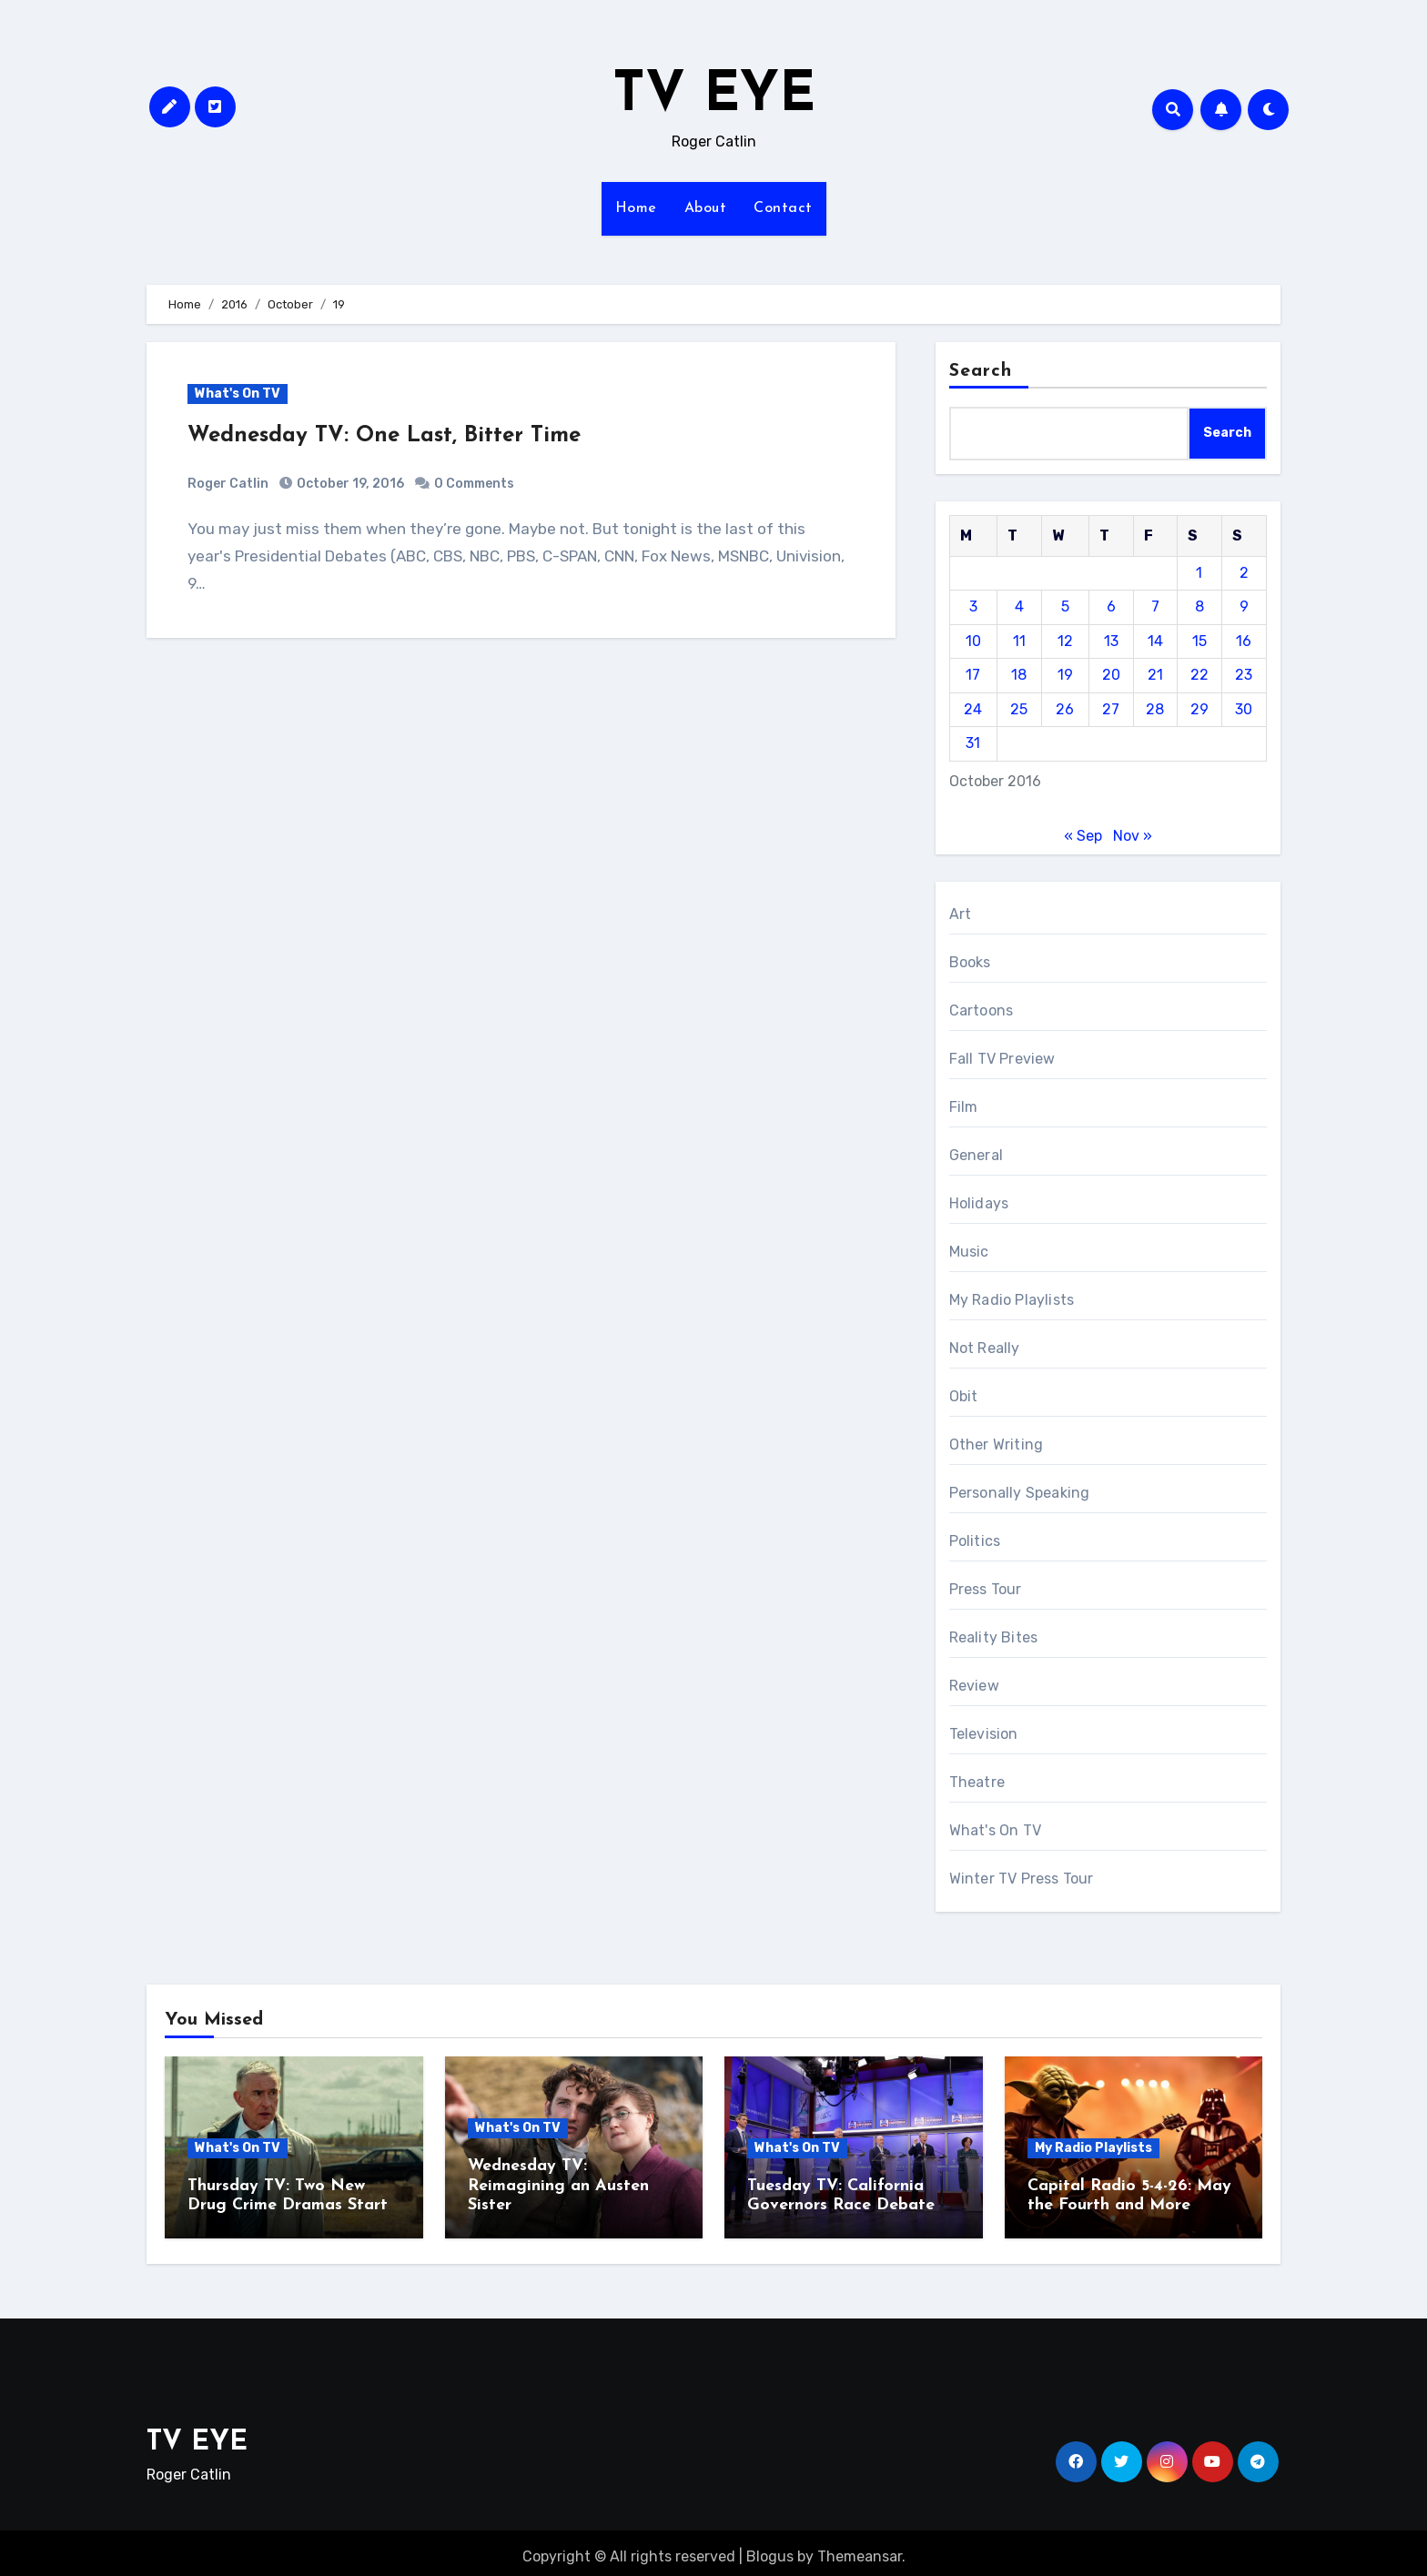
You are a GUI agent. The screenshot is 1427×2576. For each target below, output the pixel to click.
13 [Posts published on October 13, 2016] (1111, 641)
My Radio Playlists (1012, 1299)
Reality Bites (993, 1637)
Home (636, 208)
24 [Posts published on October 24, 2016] (973, 709)
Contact (783, 208)
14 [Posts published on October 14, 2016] (1155, 641)
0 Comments (474, 483)
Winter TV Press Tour (1021, 1878)
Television (983, 1734)
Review (974, 1685)
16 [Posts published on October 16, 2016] (1243, 641)
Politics (975, 1541)
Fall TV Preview (1002, 1058)
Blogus (770, 2548)
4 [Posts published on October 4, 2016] (1019, 606)
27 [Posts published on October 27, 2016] (1110, 709)
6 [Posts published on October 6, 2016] (1111, 606)
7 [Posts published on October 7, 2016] (1155, 606)
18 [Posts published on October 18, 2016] (1019, 674)
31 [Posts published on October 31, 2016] (973, 743)
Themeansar (859, 2548)
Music (969, 1251)
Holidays (979, 1203)
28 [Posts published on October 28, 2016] (1155, 709)
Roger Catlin (227, 483)
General (976, 1155)
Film (963, 1107)
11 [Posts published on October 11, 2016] (1019, 641)
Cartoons (981, 1010)
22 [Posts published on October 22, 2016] (1199, 674)
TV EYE (713, 96)
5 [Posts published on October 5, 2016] (1065, 606)
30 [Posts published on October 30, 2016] (1243, 709)
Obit (963, 1396)
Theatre (977, 1782)
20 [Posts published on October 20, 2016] (1111, 674)
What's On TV (237, 393)
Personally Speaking (1019, 1492)
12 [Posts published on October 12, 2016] (1065, 641)
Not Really (984, 1348)
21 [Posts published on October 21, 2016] (1155, 674)
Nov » (1132, 835)
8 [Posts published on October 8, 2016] (1199, 606)
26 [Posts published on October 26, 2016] (1065, 709)
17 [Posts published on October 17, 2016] (973, 674)
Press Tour (985, 1589)
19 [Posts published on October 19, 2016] (1065, 674)
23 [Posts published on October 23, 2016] (1243, 674)
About (705, 208)
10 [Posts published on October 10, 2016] (973, 641)
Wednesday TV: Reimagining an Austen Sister (558, 2185)
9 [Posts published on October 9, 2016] (1244, 606)
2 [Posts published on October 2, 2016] (1244, 572)
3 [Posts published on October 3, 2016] (973, 606)
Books (970, 962)
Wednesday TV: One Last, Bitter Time (384, 436)
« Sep (1083, 835)
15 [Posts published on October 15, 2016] (1199, 641)
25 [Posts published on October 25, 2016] (1018, 709)
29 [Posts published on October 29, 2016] (1199, 709)
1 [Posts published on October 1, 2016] (1199, 572)
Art (960, 914)
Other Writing (996, 1444)
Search (981, 371)
